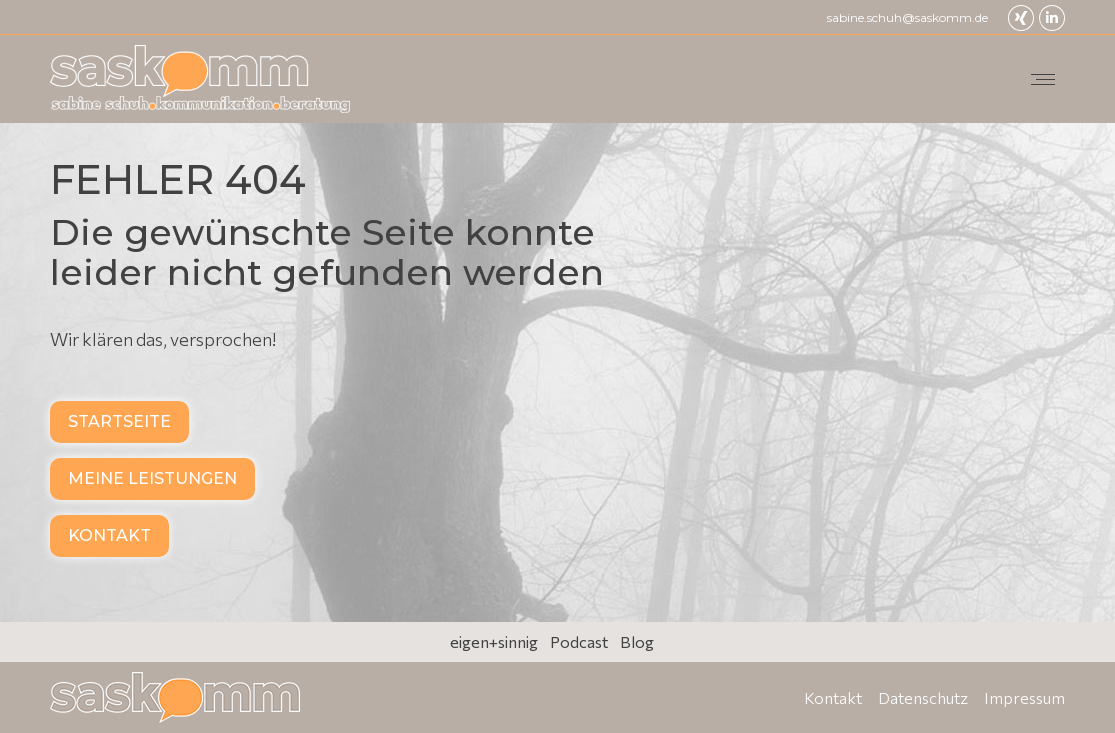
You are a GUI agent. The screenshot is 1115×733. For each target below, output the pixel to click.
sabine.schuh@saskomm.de (907, 17)
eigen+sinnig (494, 641)
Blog (637, 641)
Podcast (579, 641)
